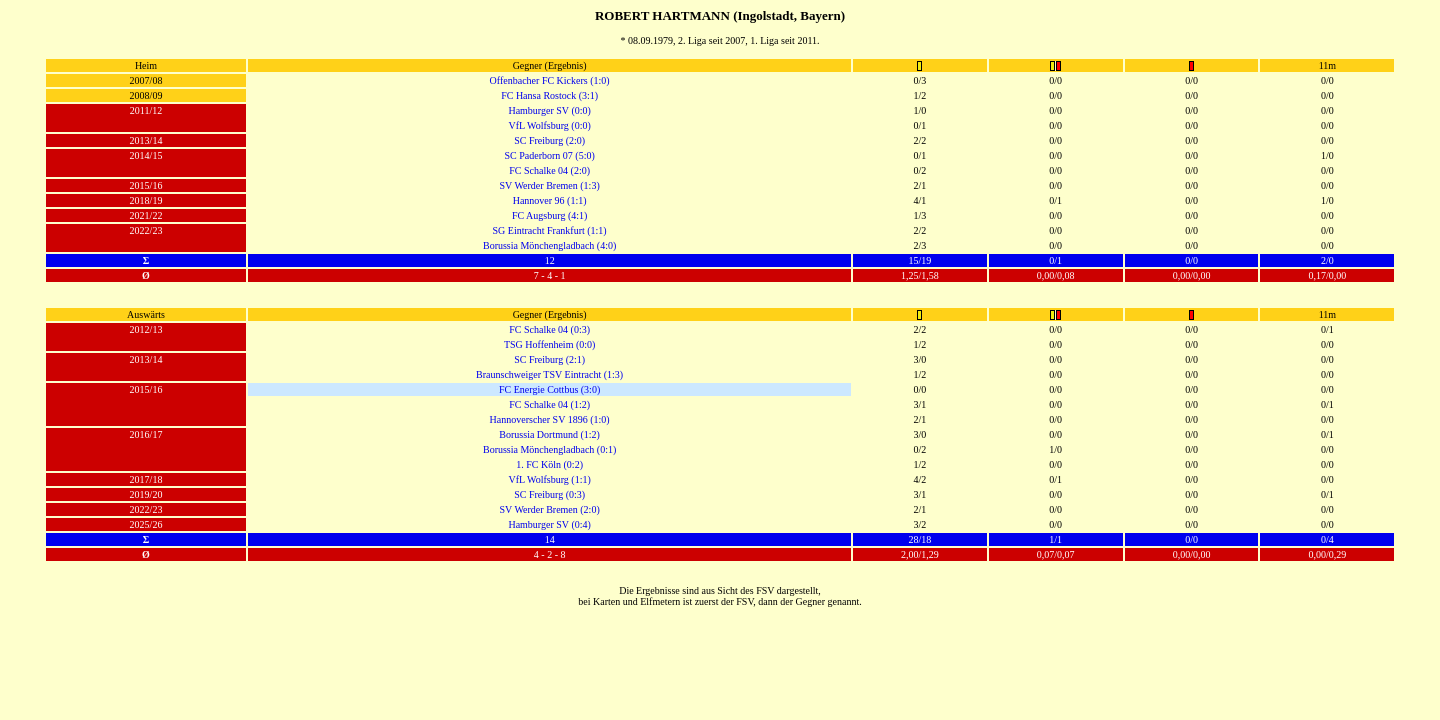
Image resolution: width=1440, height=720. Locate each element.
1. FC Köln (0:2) (549, 464)
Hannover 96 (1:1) (550, 200)
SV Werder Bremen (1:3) (550, 185)
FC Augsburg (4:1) (549, 215)
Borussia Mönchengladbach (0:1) (549, 449)
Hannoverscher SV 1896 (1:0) (550, 419)
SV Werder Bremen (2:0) (550, 509)
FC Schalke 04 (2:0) (549, 170)
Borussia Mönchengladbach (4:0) (549, 245)
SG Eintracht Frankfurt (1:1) (550, 230)
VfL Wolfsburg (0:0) (549, 125)
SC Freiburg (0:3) (549, 494)
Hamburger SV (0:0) (549, 110)
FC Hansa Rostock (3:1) (549, 95)
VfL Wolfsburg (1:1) (549, 479)
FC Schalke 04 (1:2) (549, 404)
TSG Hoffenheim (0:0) (549, 344)
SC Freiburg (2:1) (549, 359)
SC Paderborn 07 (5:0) (549, 155)
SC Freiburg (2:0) (549, 140)
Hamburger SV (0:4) (549, 524)
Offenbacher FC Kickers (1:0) (550, 80)
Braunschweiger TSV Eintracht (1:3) (549, 374)
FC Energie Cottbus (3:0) (549, 389)
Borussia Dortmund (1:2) (549, 434)
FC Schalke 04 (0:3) (549, 329)
